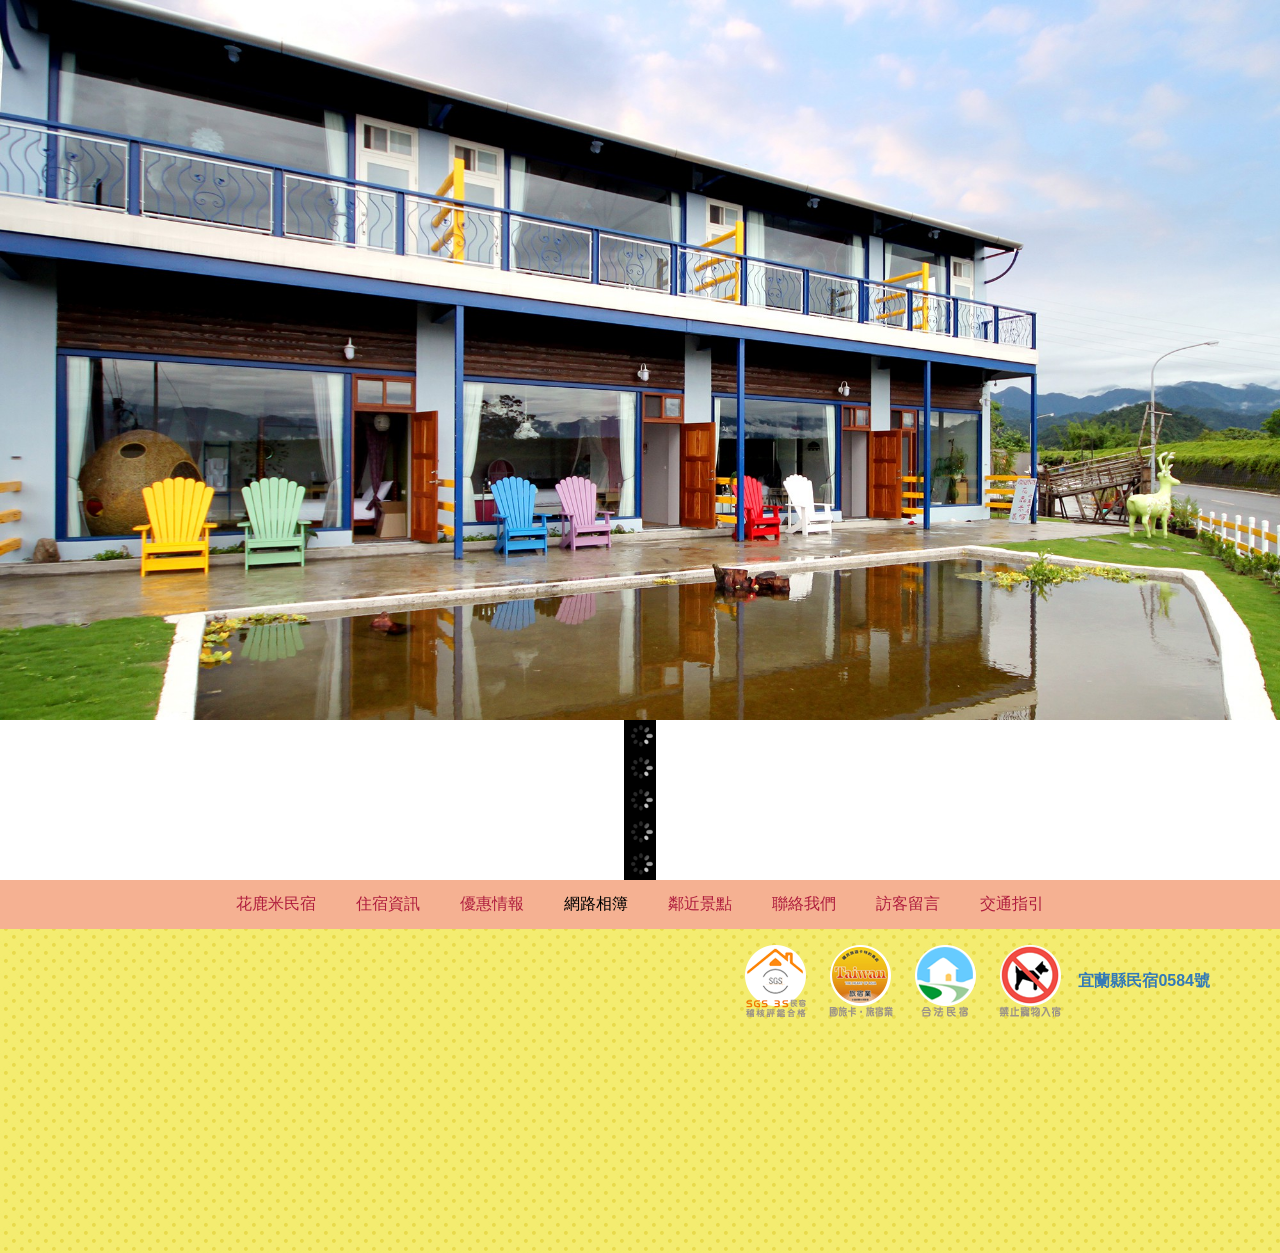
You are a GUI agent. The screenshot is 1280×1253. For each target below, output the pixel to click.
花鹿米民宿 (276, 903)
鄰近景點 (700, 903)
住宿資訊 (388, 903)
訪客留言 (908, 903)
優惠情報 (492, 903)
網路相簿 (596, 903)
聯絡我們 (804, 903)
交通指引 (1012, 903)
